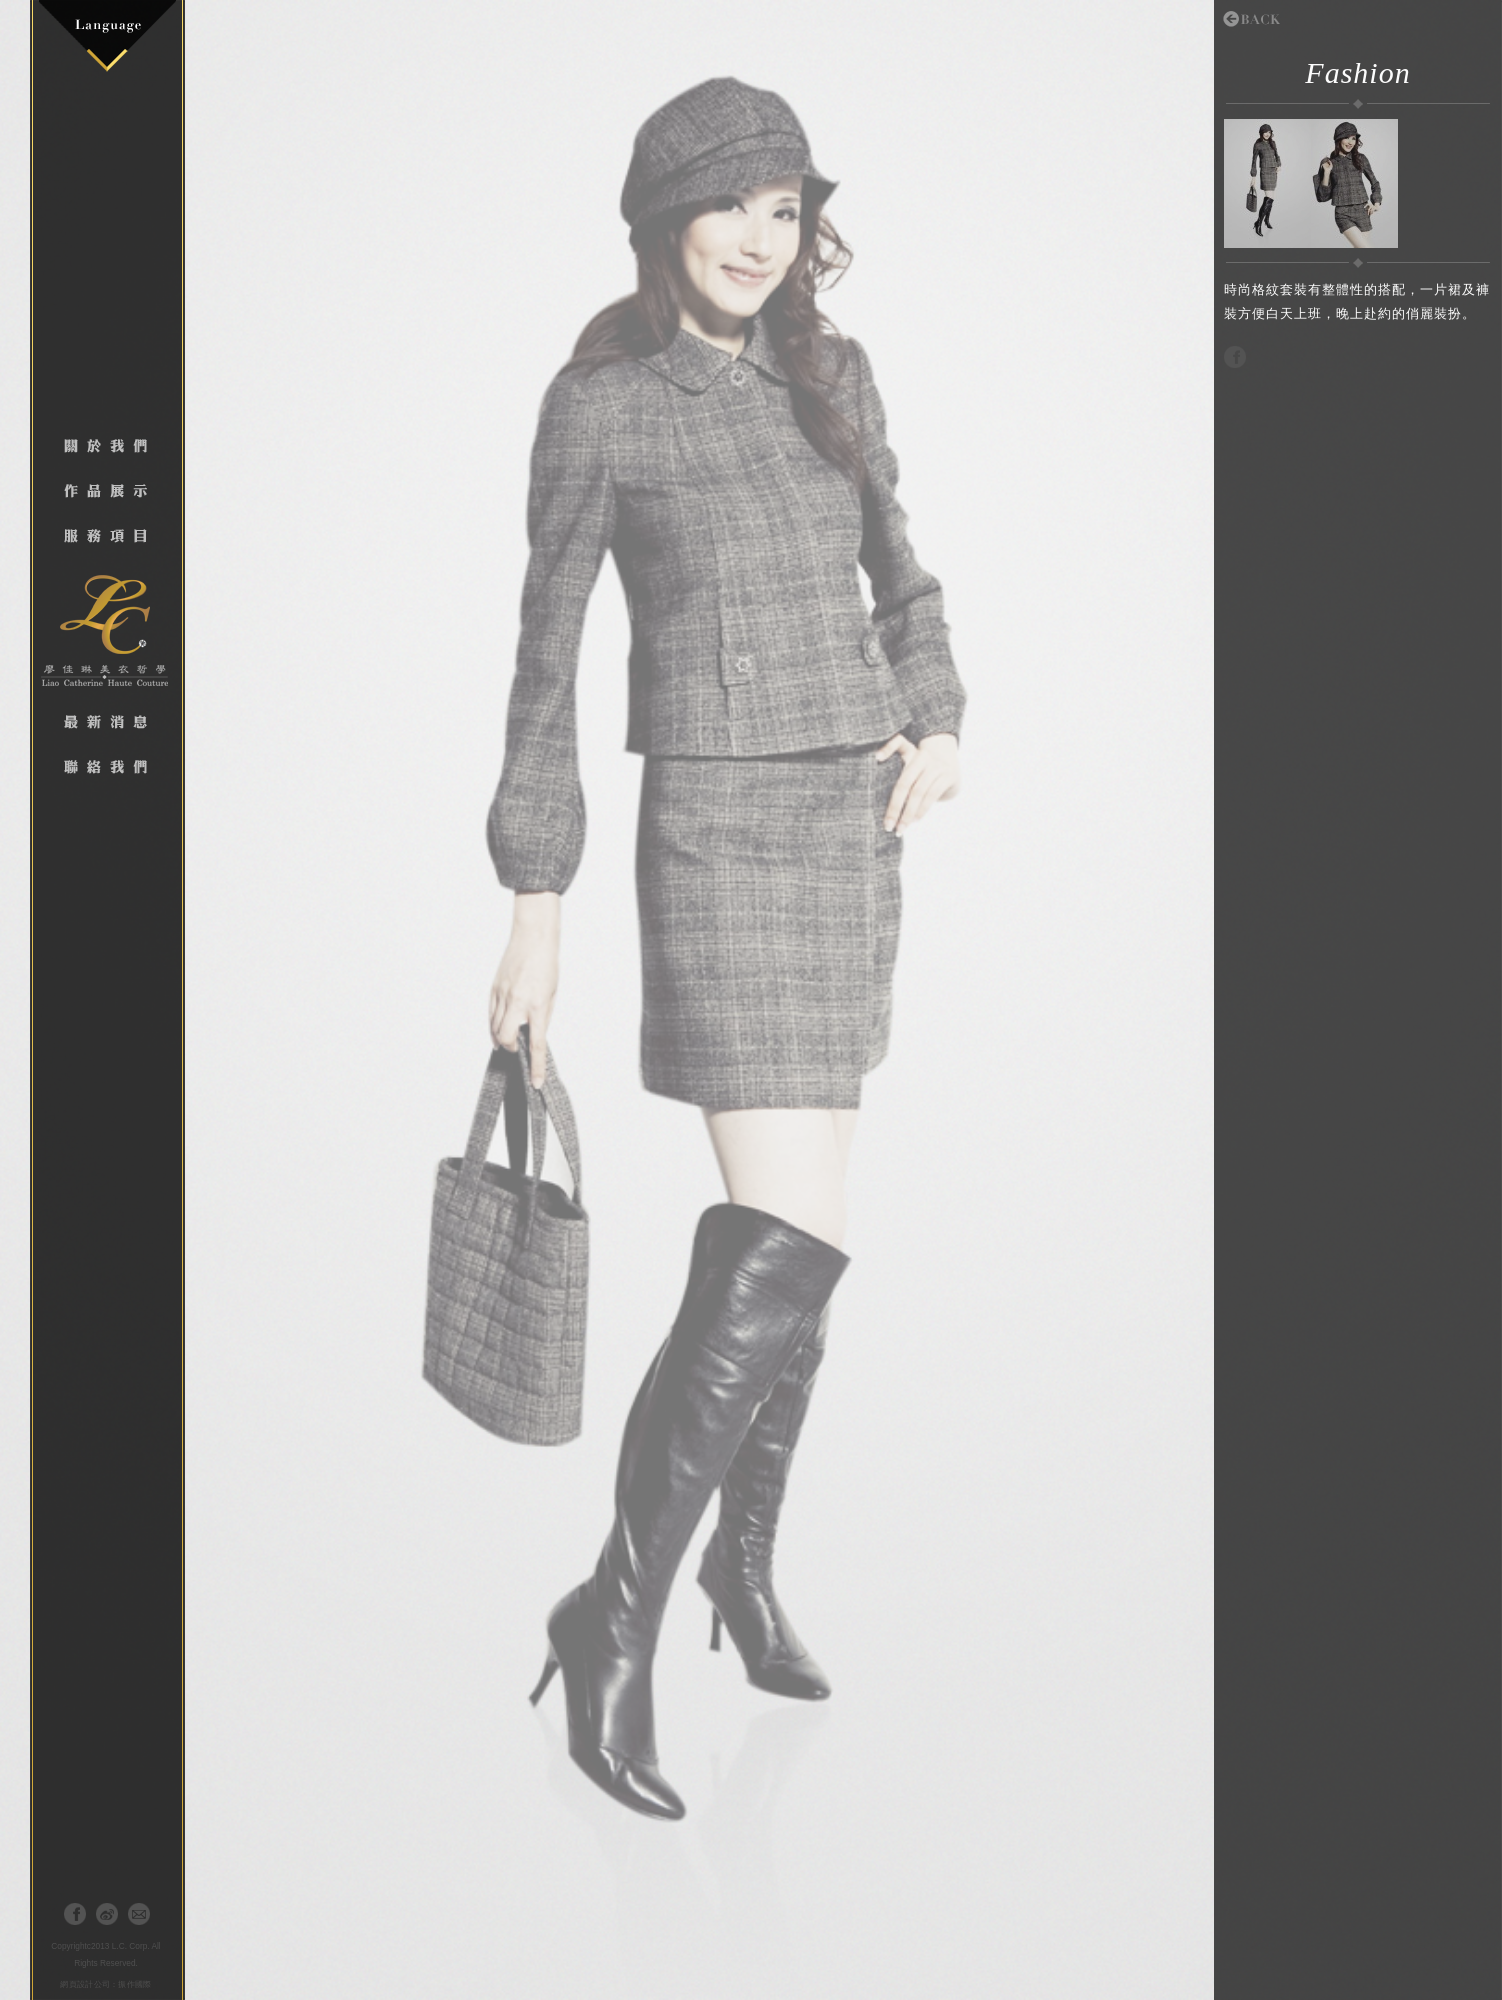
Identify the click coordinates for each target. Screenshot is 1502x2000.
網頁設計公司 (85, 1984)
